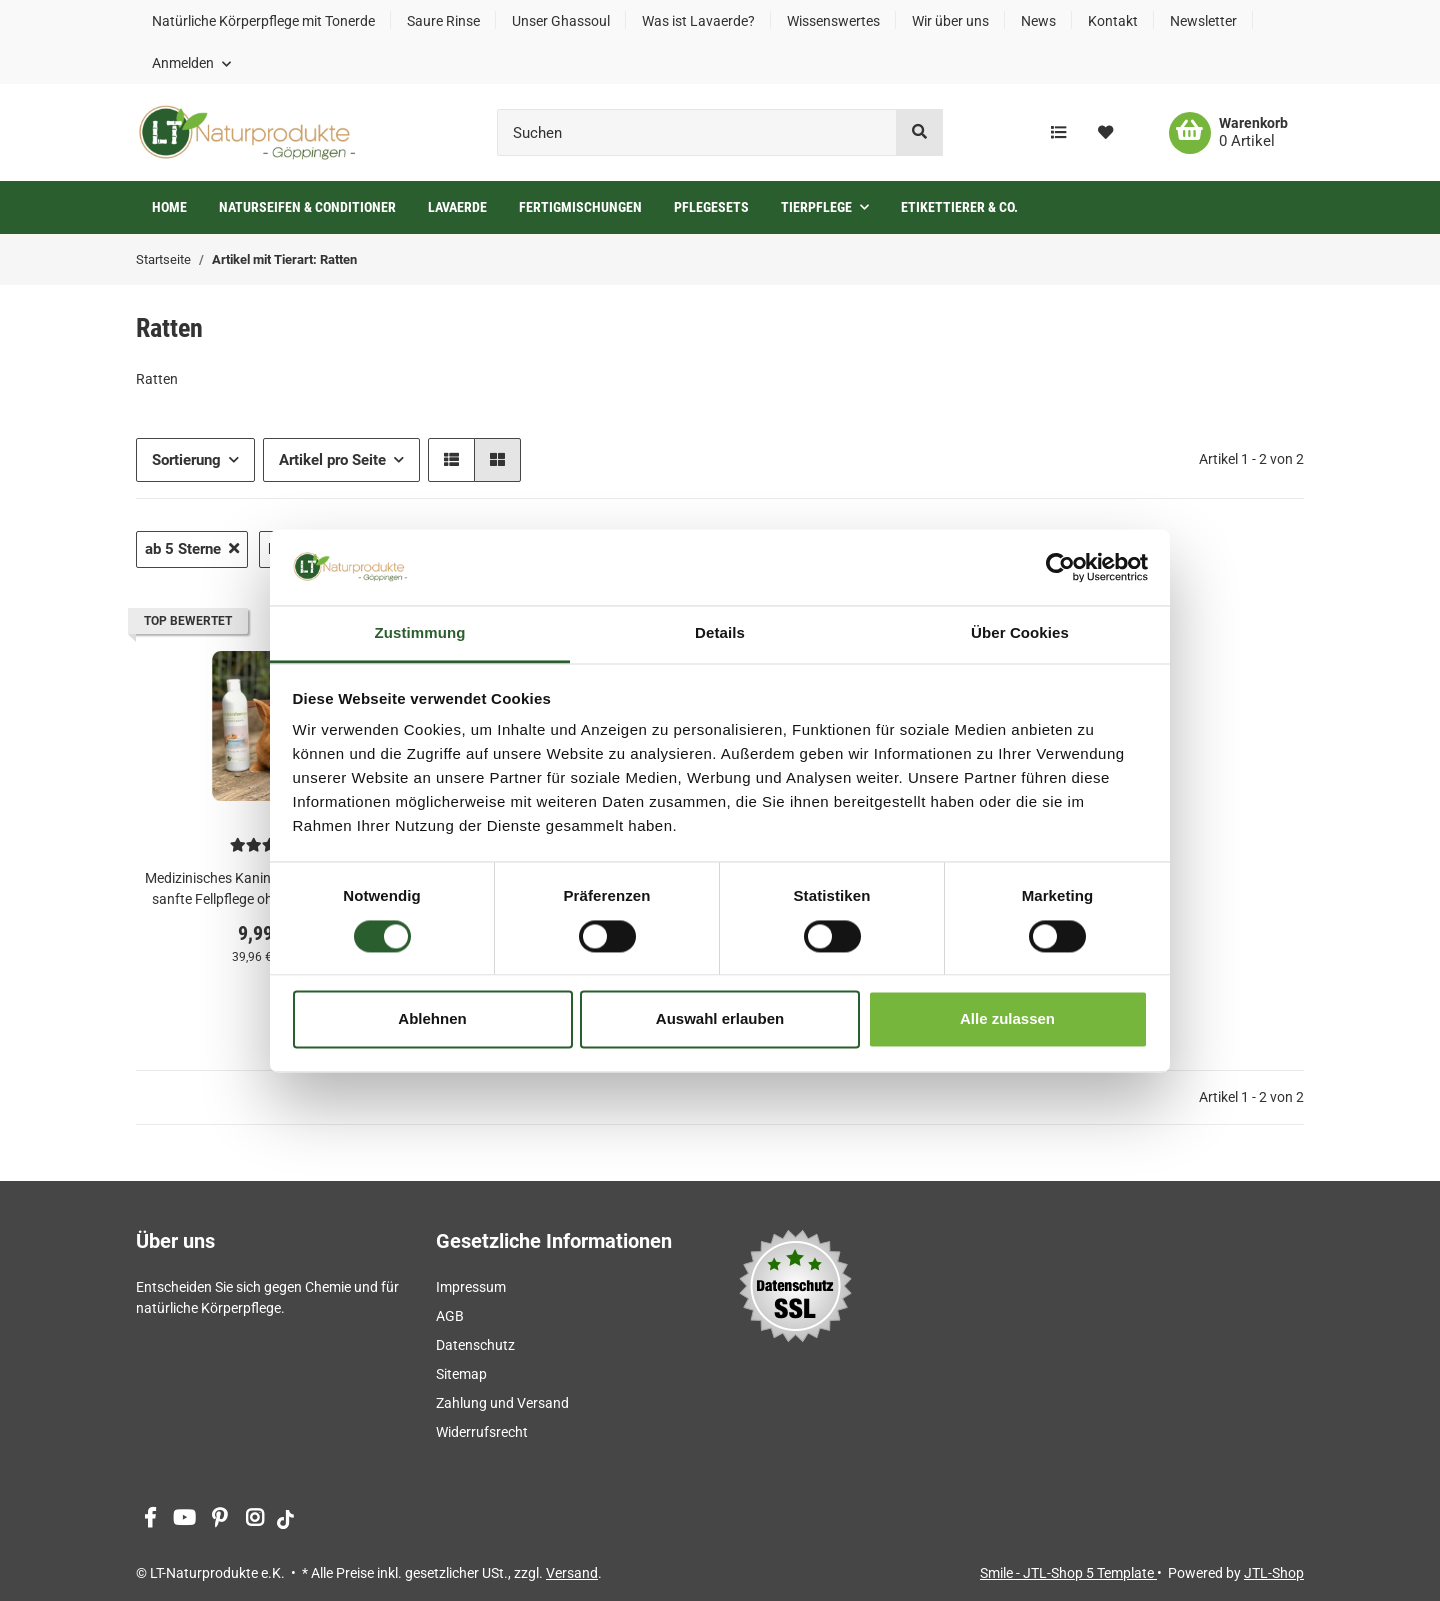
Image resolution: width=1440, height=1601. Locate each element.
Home (169, 207)
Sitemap (461, 1374)
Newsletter (1203, 21)
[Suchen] (697, 132)
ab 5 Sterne (192, 549)
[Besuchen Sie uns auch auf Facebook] (149, 1519)
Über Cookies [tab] (1020, 633)
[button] (191, 63)
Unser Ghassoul (561, 21)
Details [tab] (720, 633)
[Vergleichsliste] (1058, 133)
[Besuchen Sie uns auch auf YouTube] (184, 1519)
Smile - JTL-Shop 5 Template (1068, 1573)
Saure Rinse (443, 21)
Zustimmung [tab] (420, 633)
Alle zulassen (1007, 1019)
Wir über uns (950, 21)
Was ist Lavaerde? (698, 21)
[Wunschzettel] (1105, 133)
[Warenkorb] (1228, 133)
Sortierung (186, 460)
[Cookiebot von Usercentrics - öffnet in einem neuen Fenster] (1060, 567)
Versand (572, 1573)
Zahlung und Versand (502, 1403)
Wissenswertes (833, 21)
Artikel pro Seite (332, 460)
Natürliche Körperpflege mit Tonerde (263, 21)
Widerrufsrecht (482, 1432)
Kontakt (1113, 21)
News (1038, 21)
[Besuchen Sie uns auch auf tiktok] (285, 1519)
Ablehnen (432, 1019)
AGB (450, 1316)
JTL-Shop (1274, 1573)
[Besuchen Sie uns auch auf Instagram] (254, 1519)
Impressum (471, 1287)
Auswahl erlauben (720, 1019)
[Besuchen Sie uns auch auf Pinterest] (219, 1519)
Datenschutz (475, 1345)
